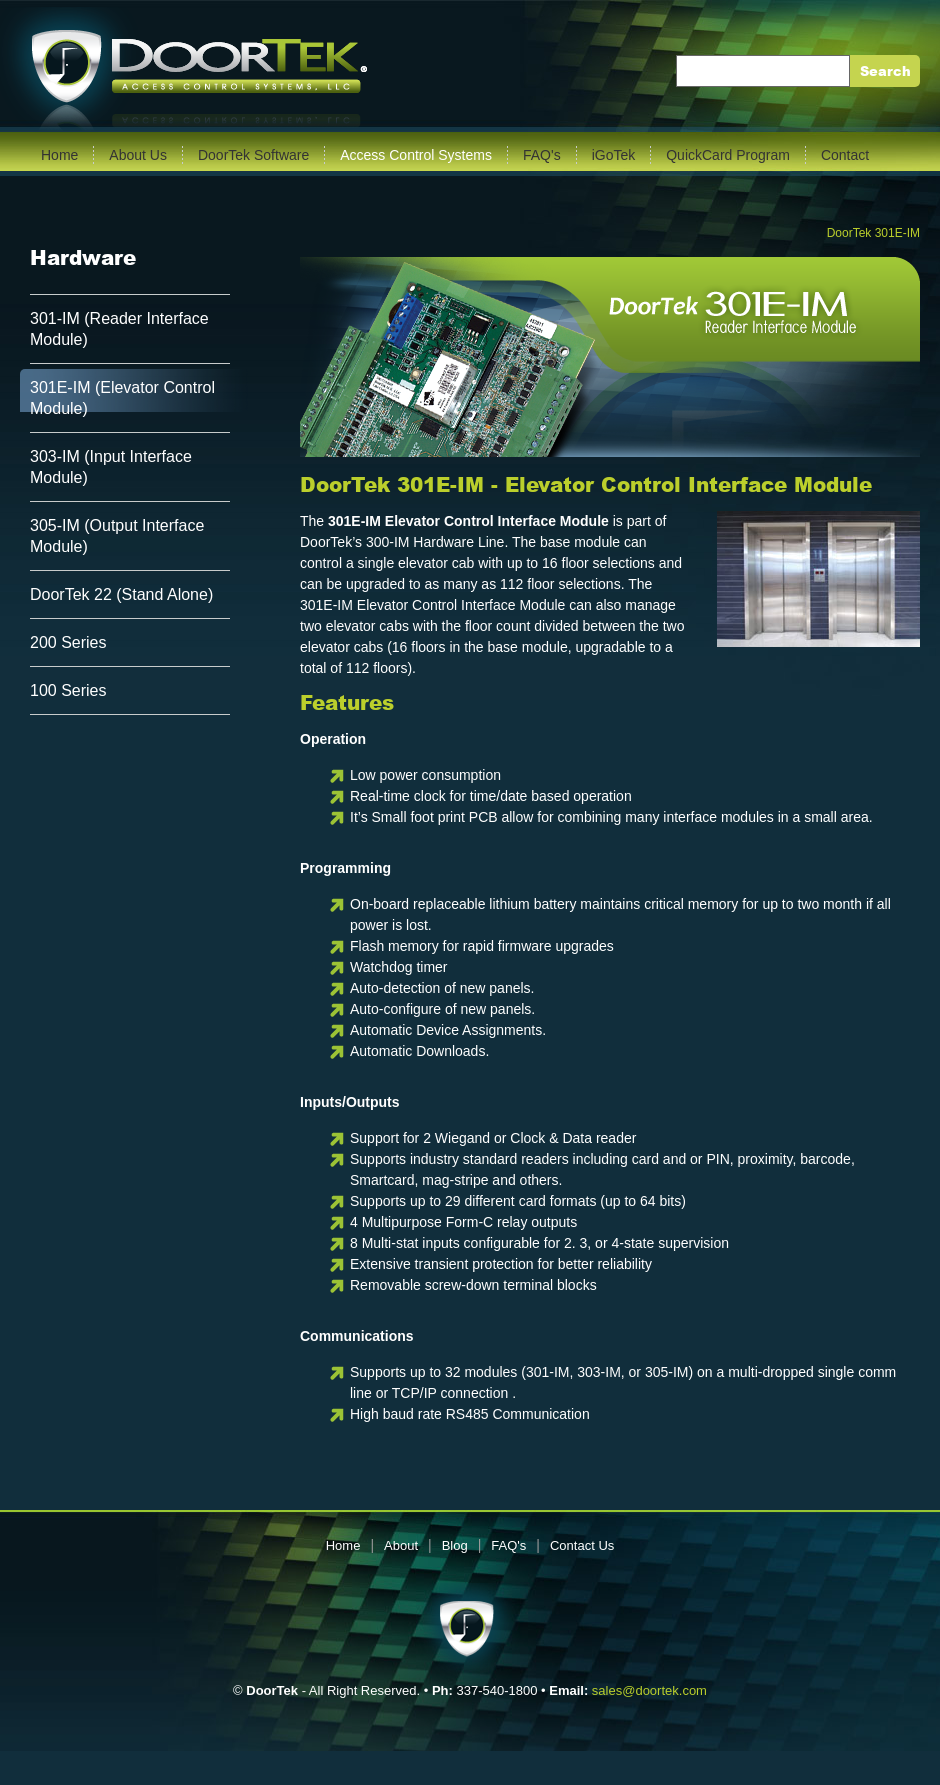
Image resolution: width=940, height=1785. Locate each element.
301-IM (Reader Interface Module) (119, 329)
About (401, 1545)
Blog (455, 1545)
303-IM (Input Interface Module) (111, 467)
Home (59, 155)
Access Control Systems (416, 155)
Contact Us (582, 1545)
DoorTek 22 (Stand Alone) (121, 594)
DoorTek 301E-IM (873, 233)
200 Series (68, 642)
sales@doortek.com (649, 1690)
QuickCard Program (728, 155)
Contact (845, 155)
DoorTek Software (253, 155)
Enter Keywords (735, 71)
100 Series (68, 690)
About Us (138, 155)
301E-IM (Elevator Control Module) (122, 398)
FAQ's (542, 155)
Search (885, 71)
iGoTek (614, 155)
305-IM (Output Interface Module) (117, 536)
